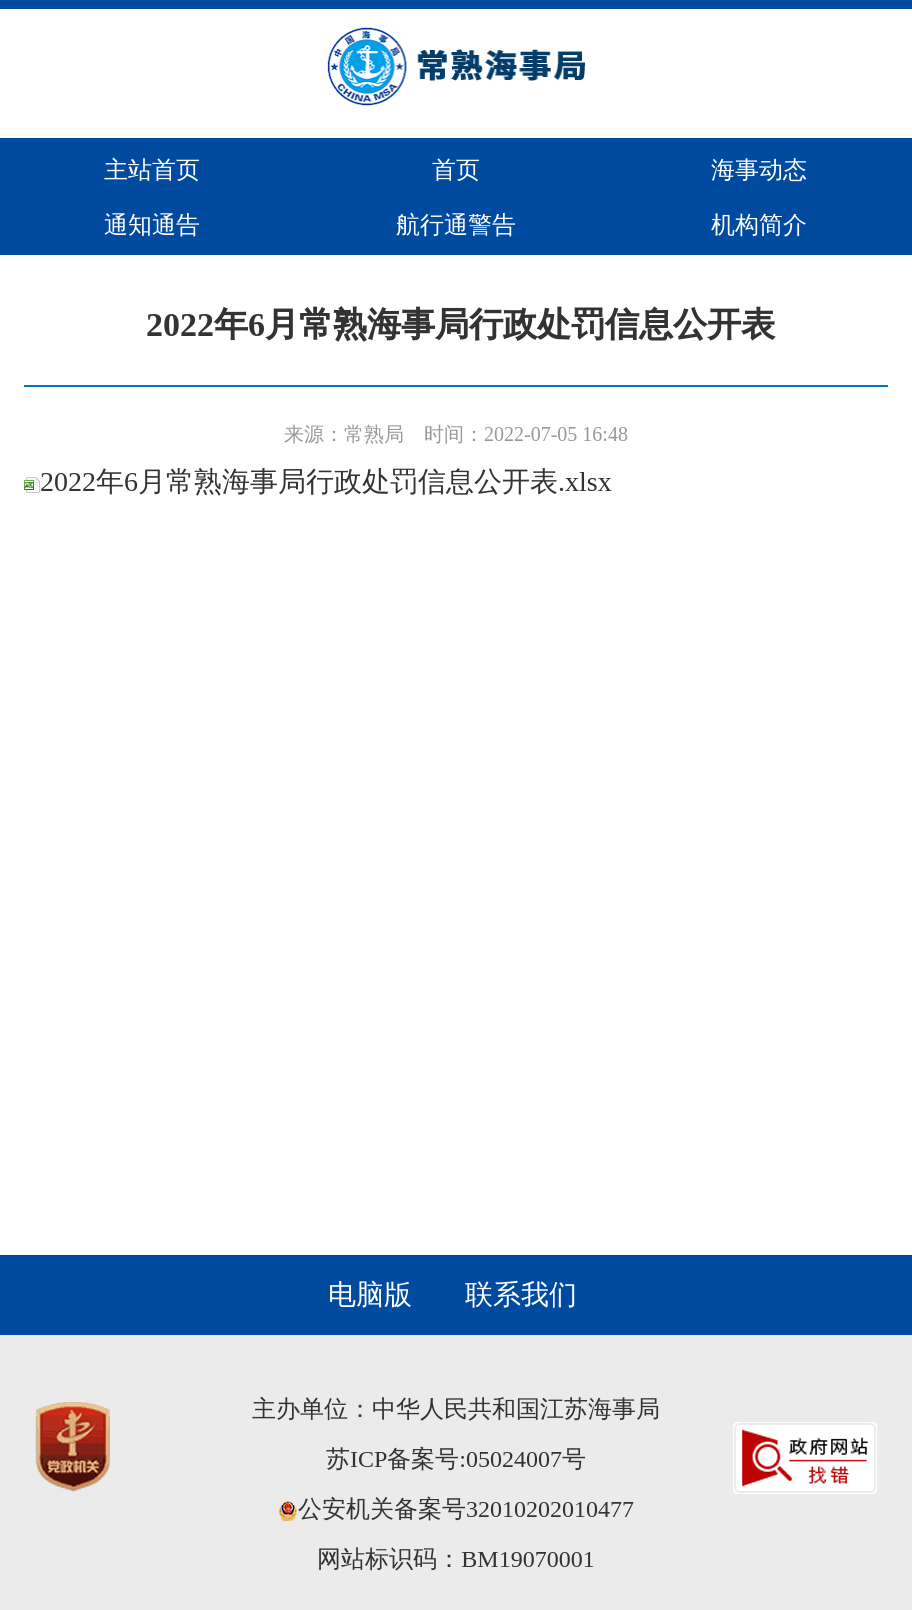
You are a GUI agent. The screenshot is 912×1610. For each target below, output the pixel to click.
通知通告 (152, 225)
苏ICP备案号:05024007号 (456, 1459)
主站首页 (152, 170)
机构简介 (759, 225)
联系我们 (521, 1294)
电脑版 (370, 1294)
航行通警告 (456, 225)
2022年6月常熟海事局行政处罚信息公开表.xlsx (318, 481)
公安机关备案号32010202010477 (456, 1509)
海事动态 (759, 170)
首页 (456, 170)
